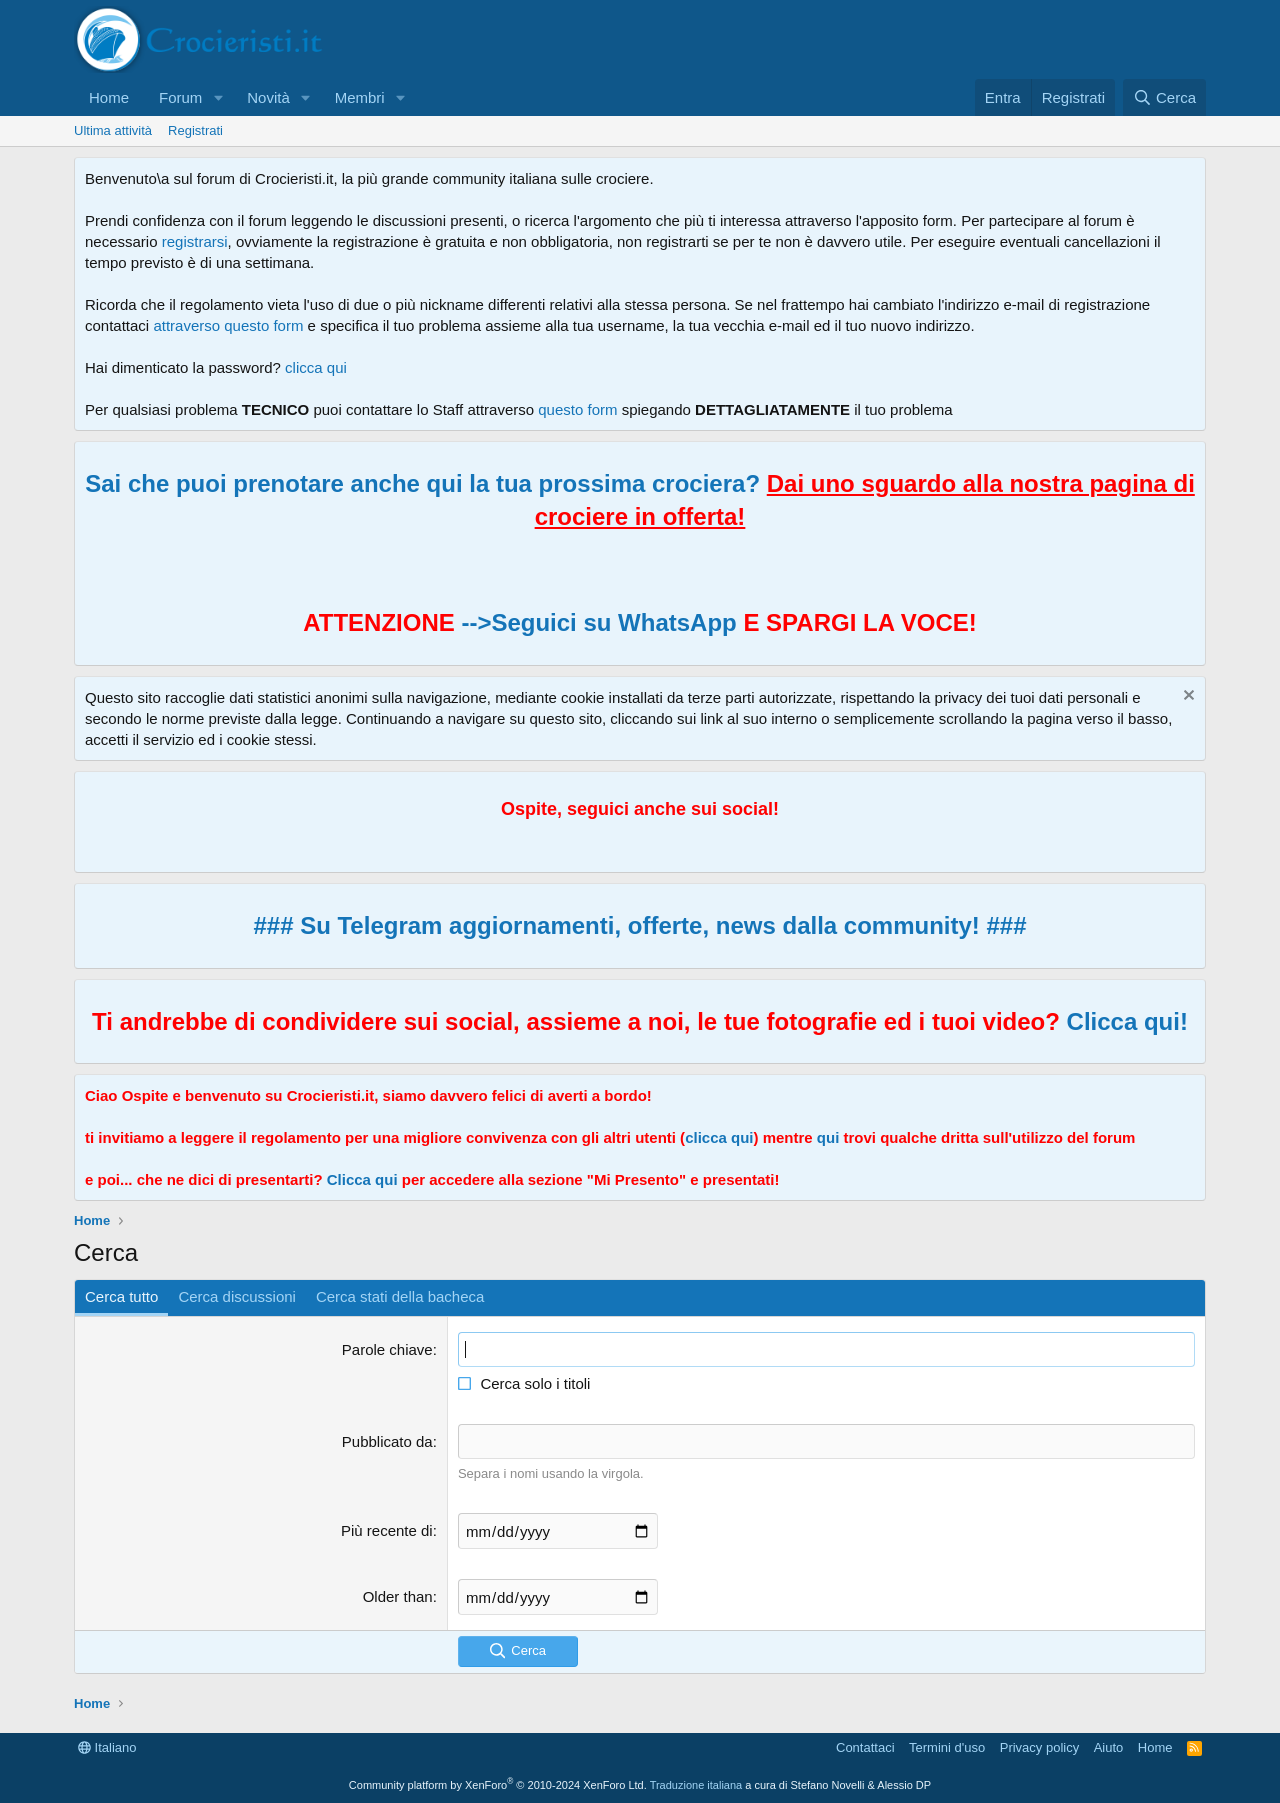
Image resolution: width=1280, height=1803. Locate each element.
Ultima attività (113, 130)
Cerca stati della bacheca (400, 1296)
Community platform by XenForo (498, 1785)
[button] (218, 97)
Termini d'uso (947, 1747)
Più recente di (387, 1530)
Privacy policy (1039, 1747)
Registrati (195, 130)
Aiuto (1109, 1747)
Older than (398, 1596)
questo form (577, 409)
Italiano (107, 1747)
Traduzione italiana (696, 1785)
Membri (360, 97)
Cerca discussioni (237, 1296)
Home (109, 97)
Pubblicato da (387, 1441)
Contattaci (865, 1747)
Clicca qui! (1127, 1021)
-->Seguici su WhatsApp (596, 622)
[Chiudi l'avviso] (1186, 697)
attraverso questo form (228, 325)
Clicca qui (362, 1179)
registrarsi (195, 241)
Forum (180, 97)
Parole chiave (387, 1349)
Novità (268, 97)
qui (828, 1137)
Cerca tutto (121, 1296)
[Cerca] (1164, 97)
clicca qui (316, 367)
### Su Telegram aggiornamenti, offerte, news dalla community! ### (639, 925)
